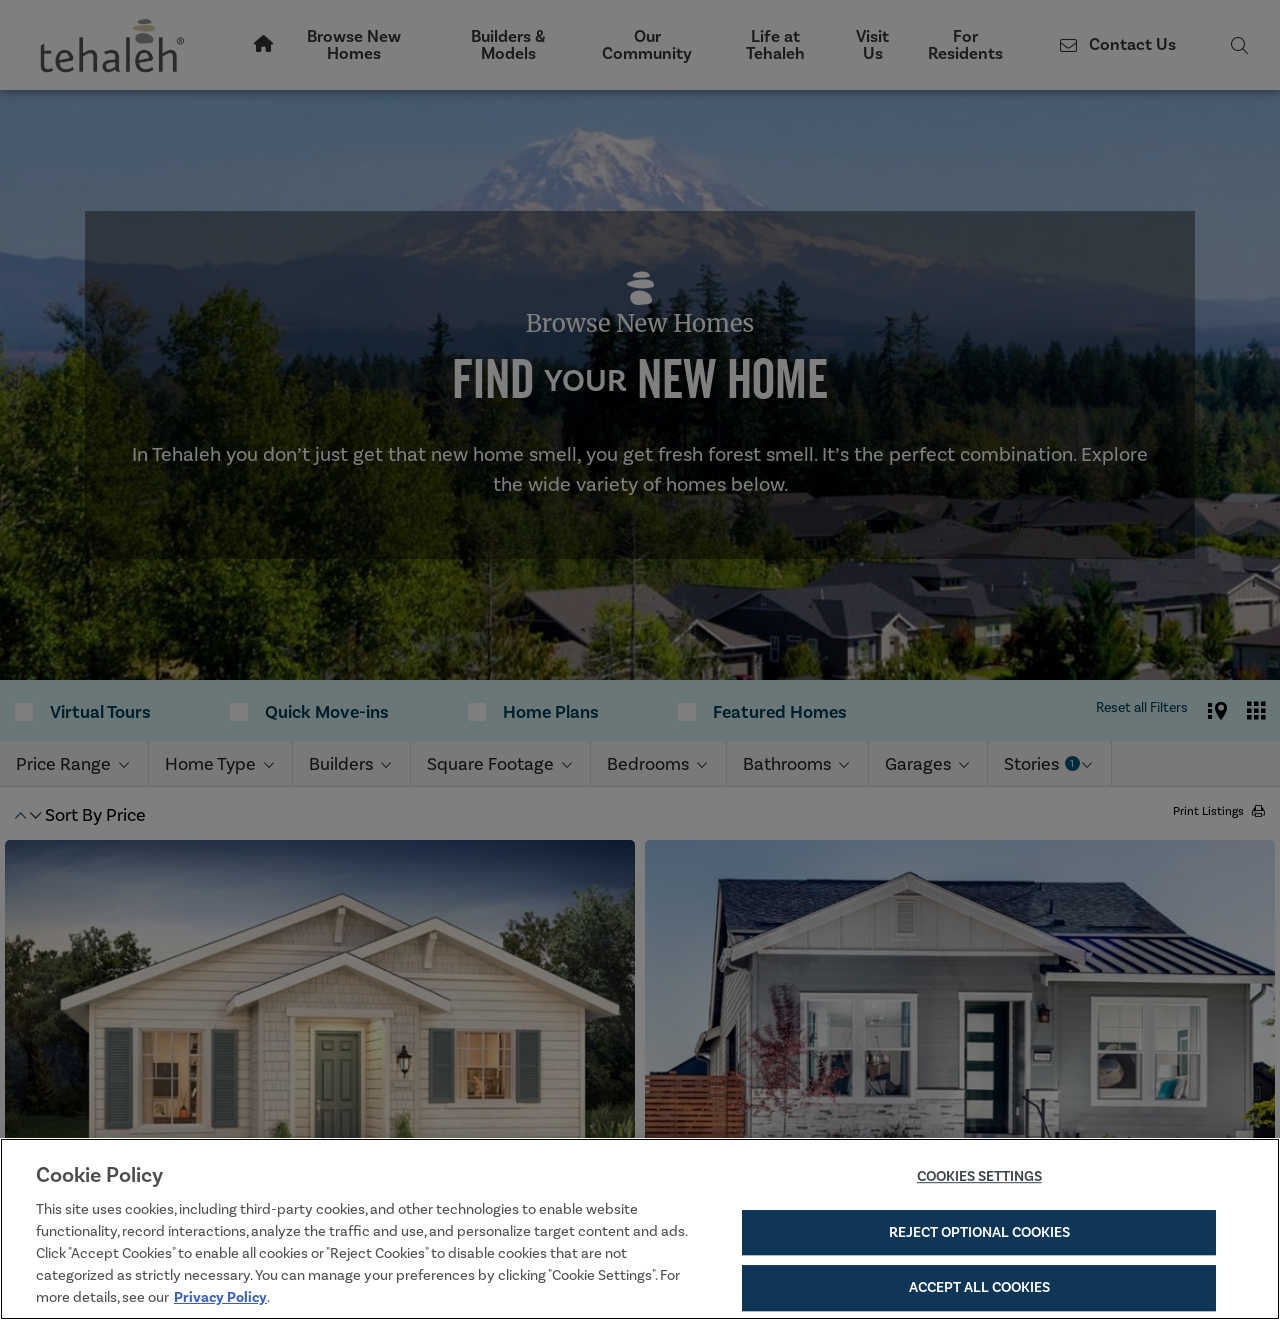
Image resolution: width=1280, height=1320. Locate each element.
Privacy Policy (220, 1297)
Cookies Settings (979, 1177)
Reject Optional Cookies (979, 1232)
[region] (640, 1229)
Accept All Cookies (979, 1287)
